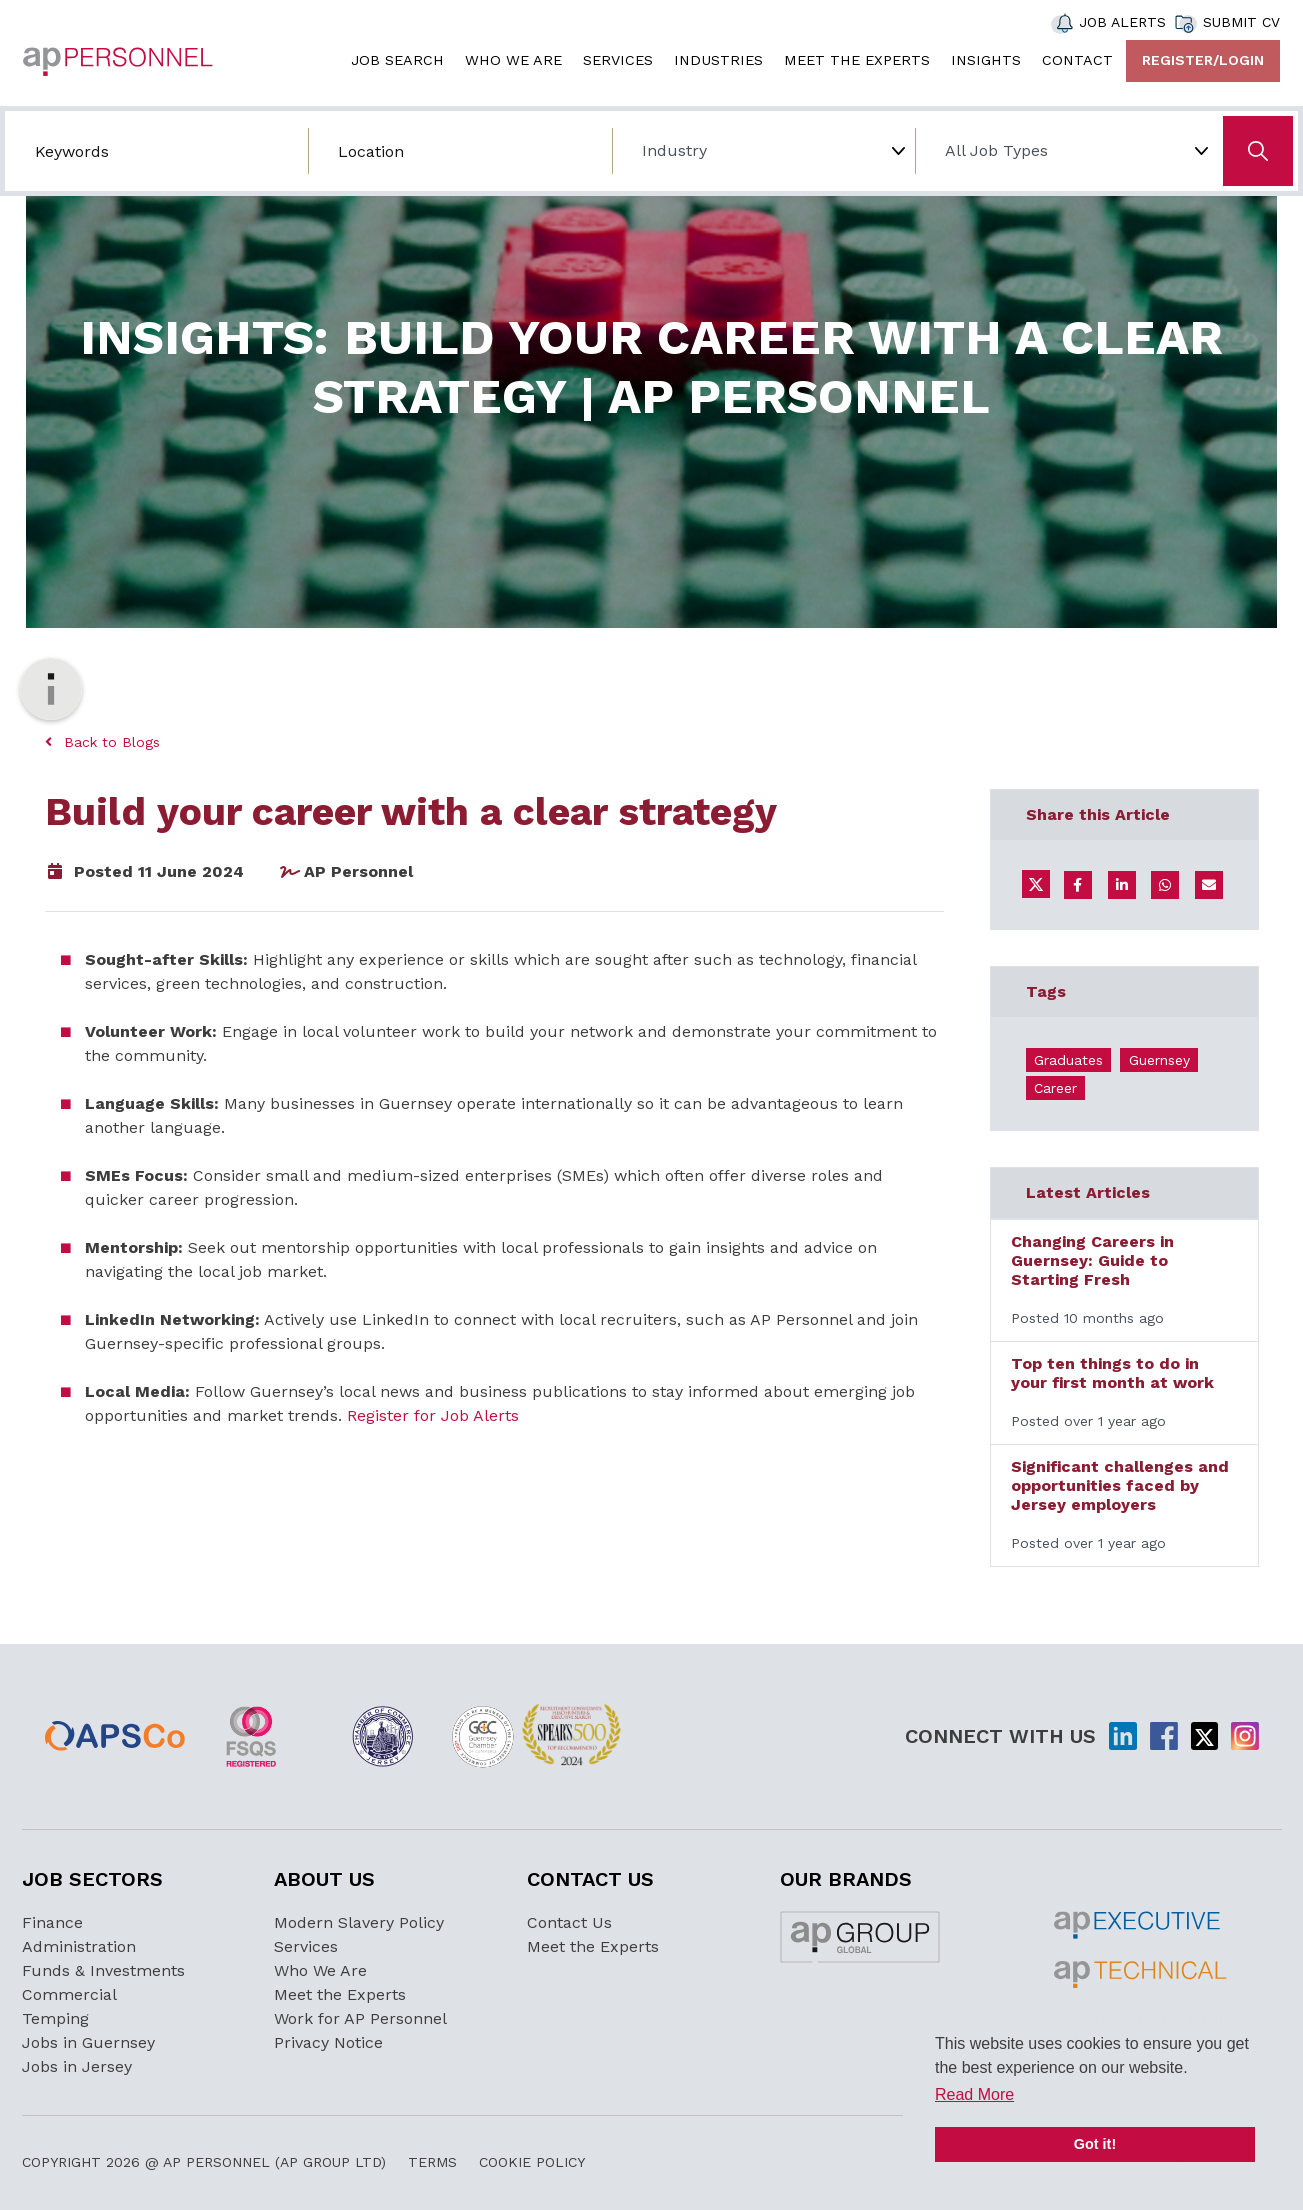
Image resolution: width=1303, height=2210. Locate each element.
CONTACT (1077, 60)
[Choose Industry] (763, 151)
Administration (79, 1946)
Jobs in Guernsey (88, 2042)
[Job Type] (1066, 151)
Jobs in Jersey (77, 2066)
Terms (432, 2162)
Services (306, 1946)
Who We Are (320, 1970)
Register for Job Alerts (433, 1415)
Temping (55, 2018)
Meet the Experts (340, 1994)
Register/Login (1203, 60)
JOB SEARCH (397, 60)
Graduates (1068, 1060)
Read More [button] (974, 2094)
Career (1055, 1088)
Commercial (69, 1994)
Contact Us (569, 1922)
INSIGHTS (986, 60)
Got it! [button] (1095, 2144)
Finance (52, 1922)
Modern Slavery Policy (359, 1922)
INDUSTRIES (718, 60)
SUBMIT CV (1241, 22)
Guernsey (1159, 1060)
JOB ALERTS (1122, 22)
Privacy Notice (328, 2042)
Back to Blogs (103, 742)
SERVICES (618, 60)
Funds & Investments (103, 1970)
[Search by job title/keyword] (156, 151)
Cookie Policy (532, 2162)
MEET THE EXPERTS (857, 60)
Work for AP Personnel (360, 2018)
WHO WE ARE (513, 60)
